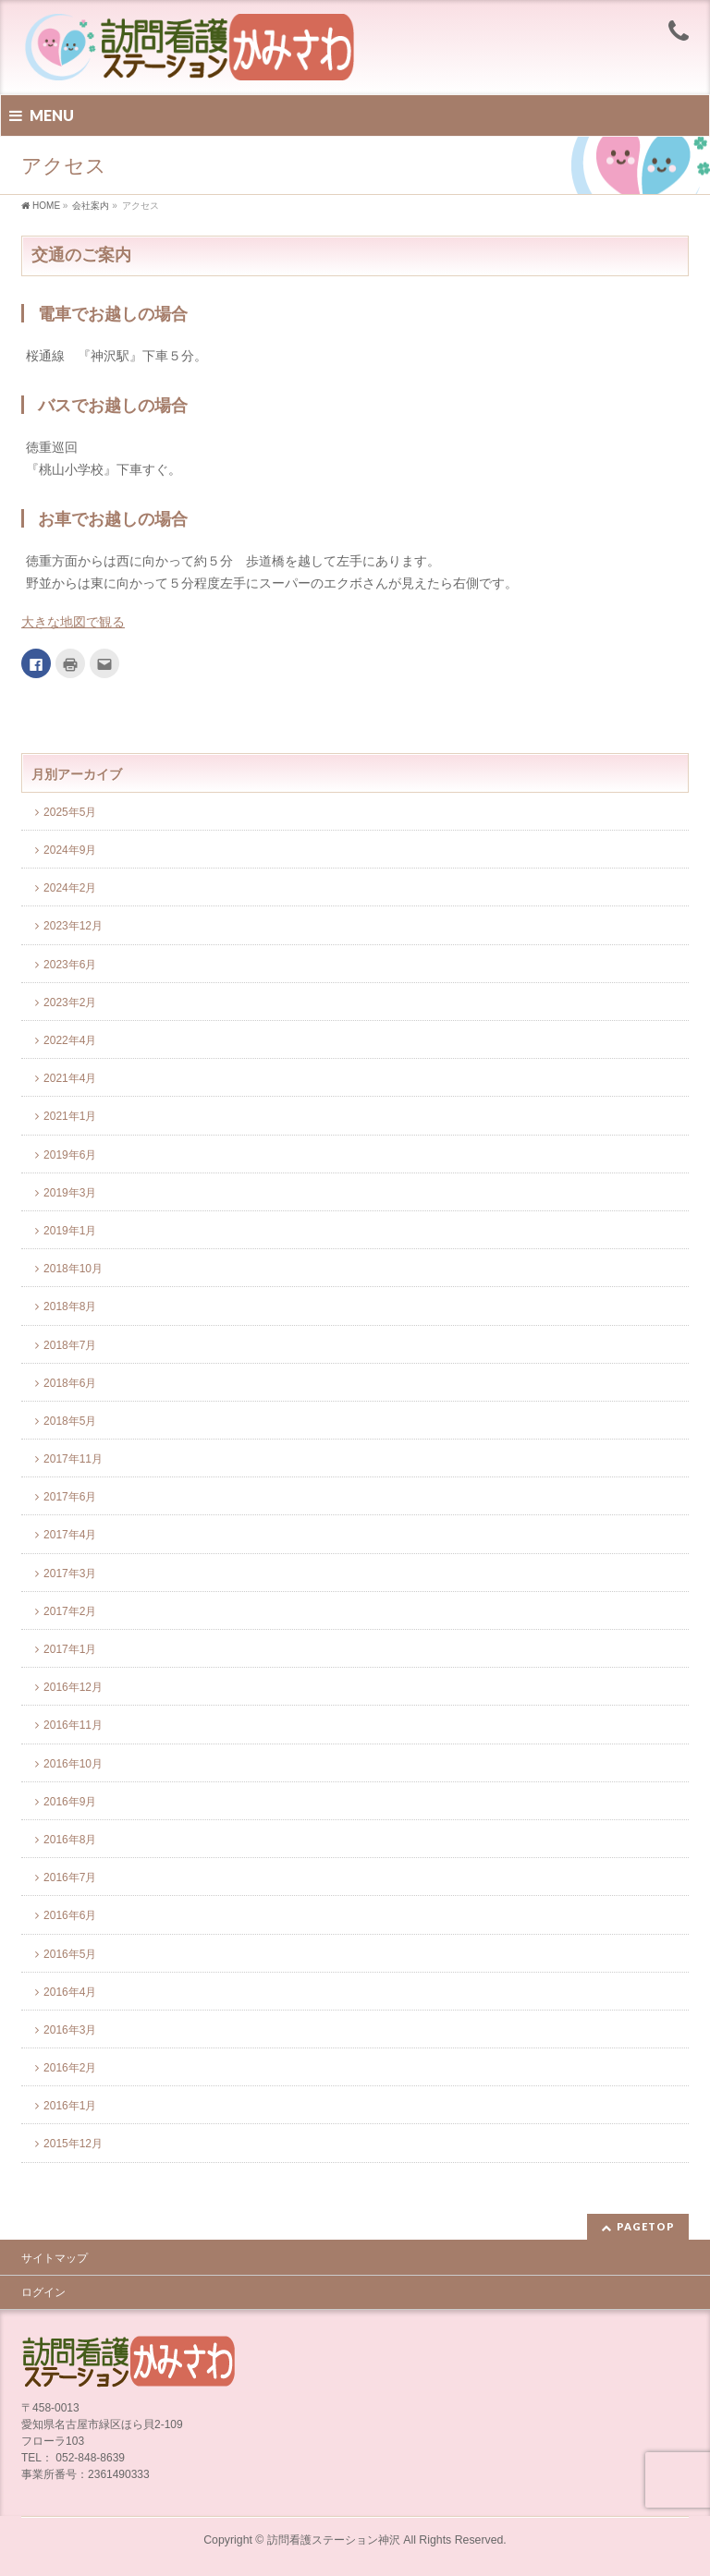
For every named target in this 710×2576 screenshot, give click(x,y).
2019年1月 (69, 1230)
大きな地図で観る (73, 621)
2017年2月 (69, 1611)
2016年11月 (73, 1725)
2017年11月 (73, 1458)
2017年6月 (69, 1496)
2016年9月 (69, 1801)
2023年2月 (69, 1002)
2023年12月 (73, 925)
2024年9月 (69, 850)
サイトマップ (54, 2258)
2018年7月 (69, 1345)
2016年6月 (69, 1915)
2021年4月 (69, 1078)
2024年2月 (69, 887)
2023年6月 (69, 964)
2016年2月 (69, 2067)
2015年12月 (73, 2143)
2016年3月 (69, 2029)
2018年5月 (69, 1421)
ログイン (43, 2292)
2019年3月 (69, 1192)
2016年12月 (73, 1687)
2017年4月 (69, 1534)
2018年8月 (69, 1306)
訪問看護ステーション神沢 (333, 2539)
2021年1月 (69, 1116)
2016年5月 (69, 1954)
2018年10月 (73, 1268)
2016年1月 (69, 2105)
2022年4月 (69, 1040)
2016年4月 (69, 1992)
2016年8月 (69, 1839)
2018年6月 (69, 1383)
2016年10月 (73, 1763)
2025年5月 (69, 812)
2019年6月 (69, 1154)
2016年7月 (69, 1877)
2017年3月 (69, 1573)
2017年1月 (69, 1649)
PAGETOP (646, 2226)
